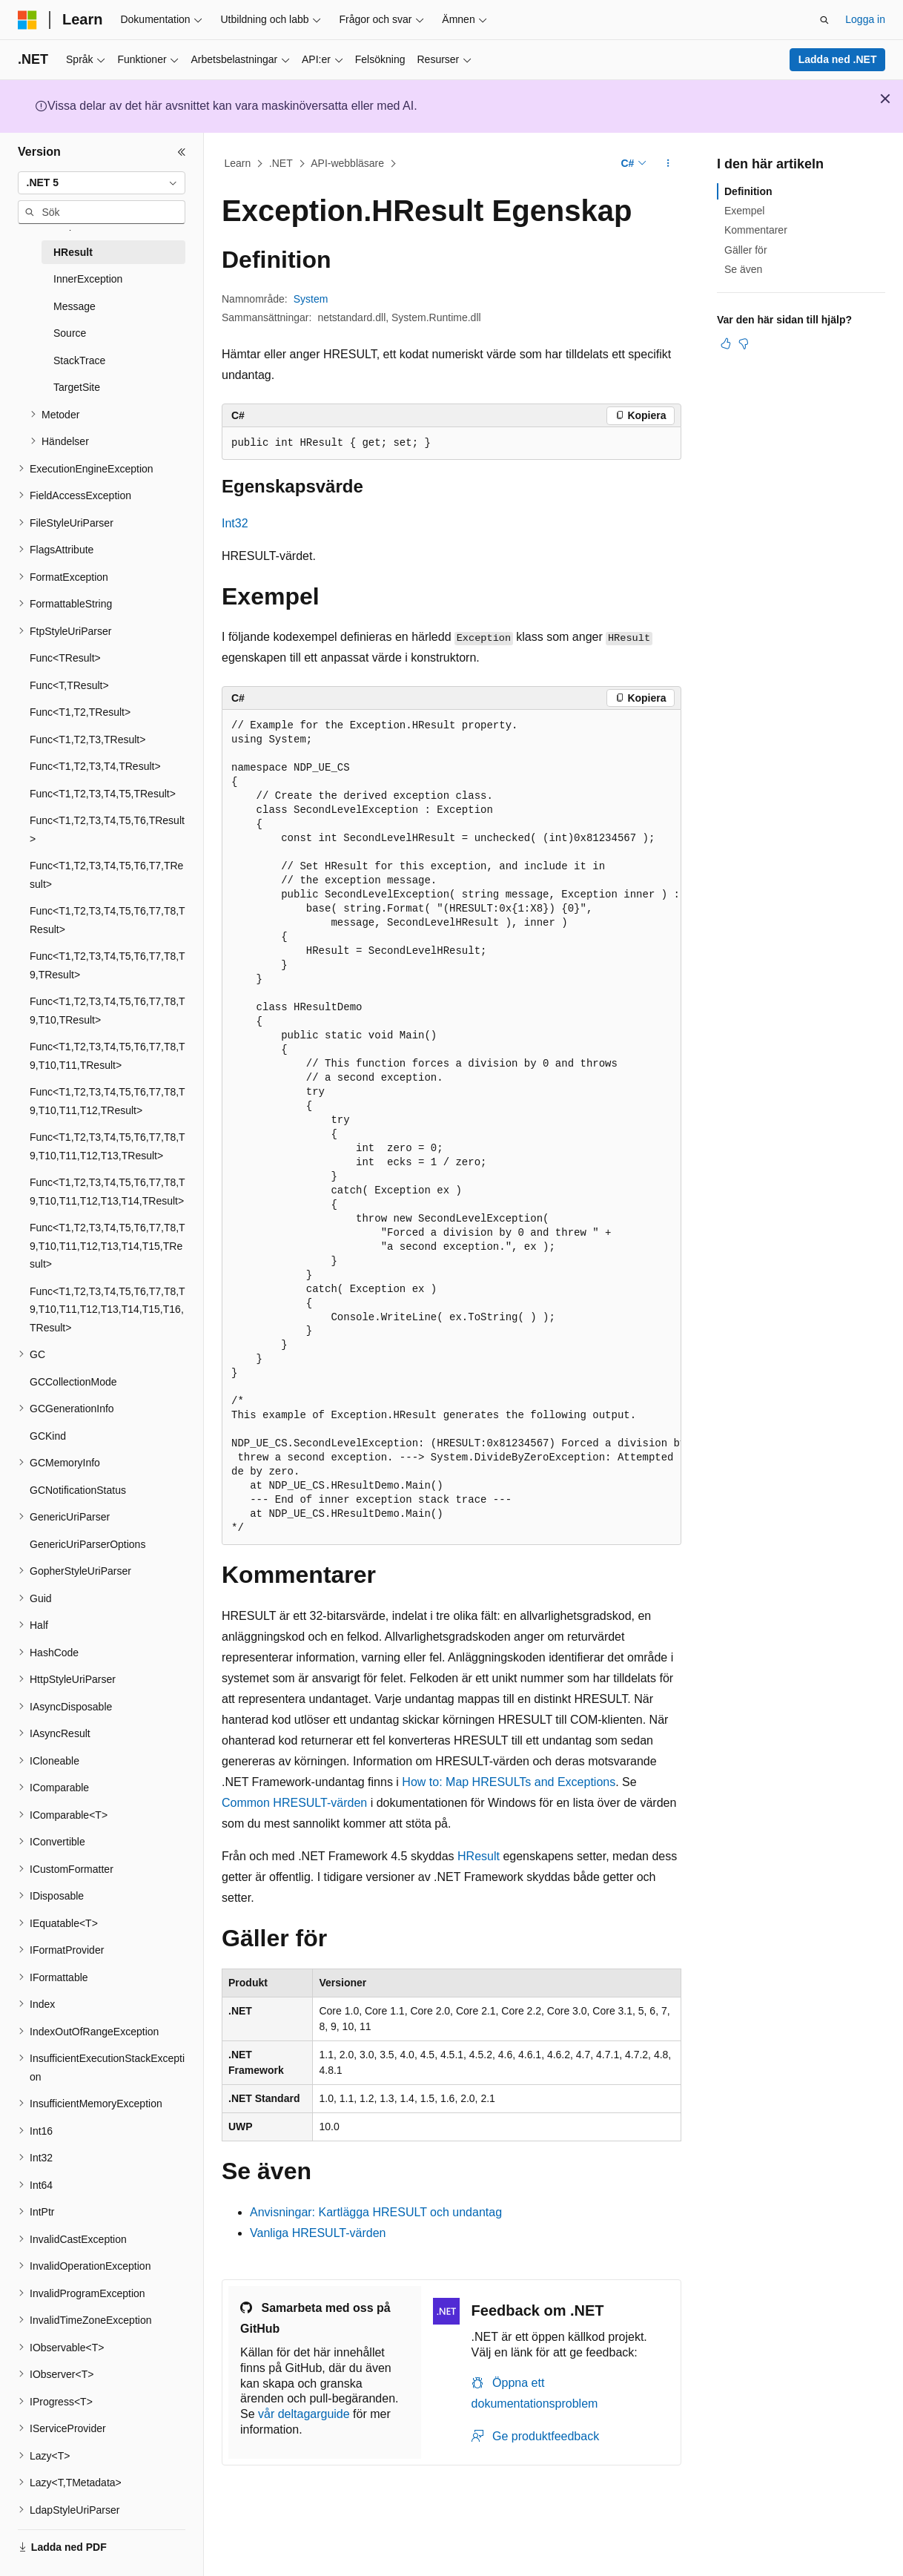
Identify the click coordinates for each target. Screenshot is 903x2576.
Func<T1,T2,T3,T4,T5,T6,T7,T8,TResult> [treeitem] (107, 920)
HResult (478, 1856)
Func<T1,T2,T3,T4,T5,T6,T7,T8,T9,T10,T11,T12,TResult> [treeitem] (107, 1101)
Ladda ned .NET (837, 59)
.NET (281, 163)
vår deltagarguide (304, 2414)
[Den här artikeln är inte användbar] (743, 343)
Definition (748, 191)
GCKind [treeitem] (48, 1436)
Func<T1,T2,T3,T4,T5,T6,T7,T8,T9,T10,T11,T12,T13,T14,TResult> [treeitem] (107, 1191)
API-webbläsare (347, 163)
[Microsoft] (27, 20)
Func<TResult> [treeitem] (65, 658)
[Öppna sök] (824, 20)
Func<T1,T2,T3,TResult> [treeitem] (87, 739)
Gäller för (745, 250)
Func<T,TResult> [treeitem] (69, 685)
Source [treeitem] (69, 333)
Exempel (744, 211)
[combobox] (101, 183)
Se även (743, 269)
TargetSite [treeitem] (76, 387)
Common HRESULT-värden (294, 1802)
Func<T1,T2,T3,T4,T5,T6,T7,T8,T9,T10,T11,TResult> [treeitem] (107, 1056)
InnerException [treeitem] (87, 279)
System (311, 299)
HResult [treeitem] (73, 252)
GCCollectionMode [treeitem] (73, 1382)
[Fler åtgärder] (668, 164)
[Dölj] (181, 152)
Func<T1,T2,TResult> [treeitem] (80, 712)
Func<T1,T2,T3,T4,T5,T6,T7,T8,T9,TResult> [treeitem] (107, 965)
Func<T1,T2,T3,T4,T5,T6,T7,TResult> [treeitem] (106, 875)
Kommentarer (755, 230)
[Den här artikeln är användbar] (726, 343)
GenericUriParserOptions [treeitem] (87, 1544)
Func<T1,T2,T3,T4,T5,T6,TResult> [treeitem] (107, 829)
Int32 (235, 523)
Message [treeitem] (74, 306)
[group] (451, 1127)
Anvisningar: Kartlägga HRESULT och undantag (376, 2212)
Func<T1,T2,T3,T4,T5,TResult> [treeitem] (103, 794)
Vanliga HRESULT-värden (318, 2233)
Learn (238, 163)
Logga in (865, 19)
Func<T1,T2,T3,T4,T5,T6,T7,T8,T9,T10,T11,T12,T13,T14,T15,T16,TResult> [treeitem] (107, 1309)
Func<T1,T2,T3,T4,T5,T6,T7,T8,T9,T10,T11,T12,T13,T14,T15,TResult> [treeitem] (107, 1246)
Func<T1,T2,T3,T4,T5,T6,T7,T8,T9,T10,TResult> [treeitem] (107, 1010)
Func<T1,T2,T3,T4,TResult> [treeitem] (95, 766)
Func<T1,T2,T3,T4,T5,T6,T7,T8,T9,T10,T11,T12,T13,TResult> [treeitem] (107, 1146)
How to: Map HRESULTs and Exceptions (508, 1782)
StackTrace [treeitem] (79, 360)
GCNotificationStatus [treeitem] (78, 1490)
